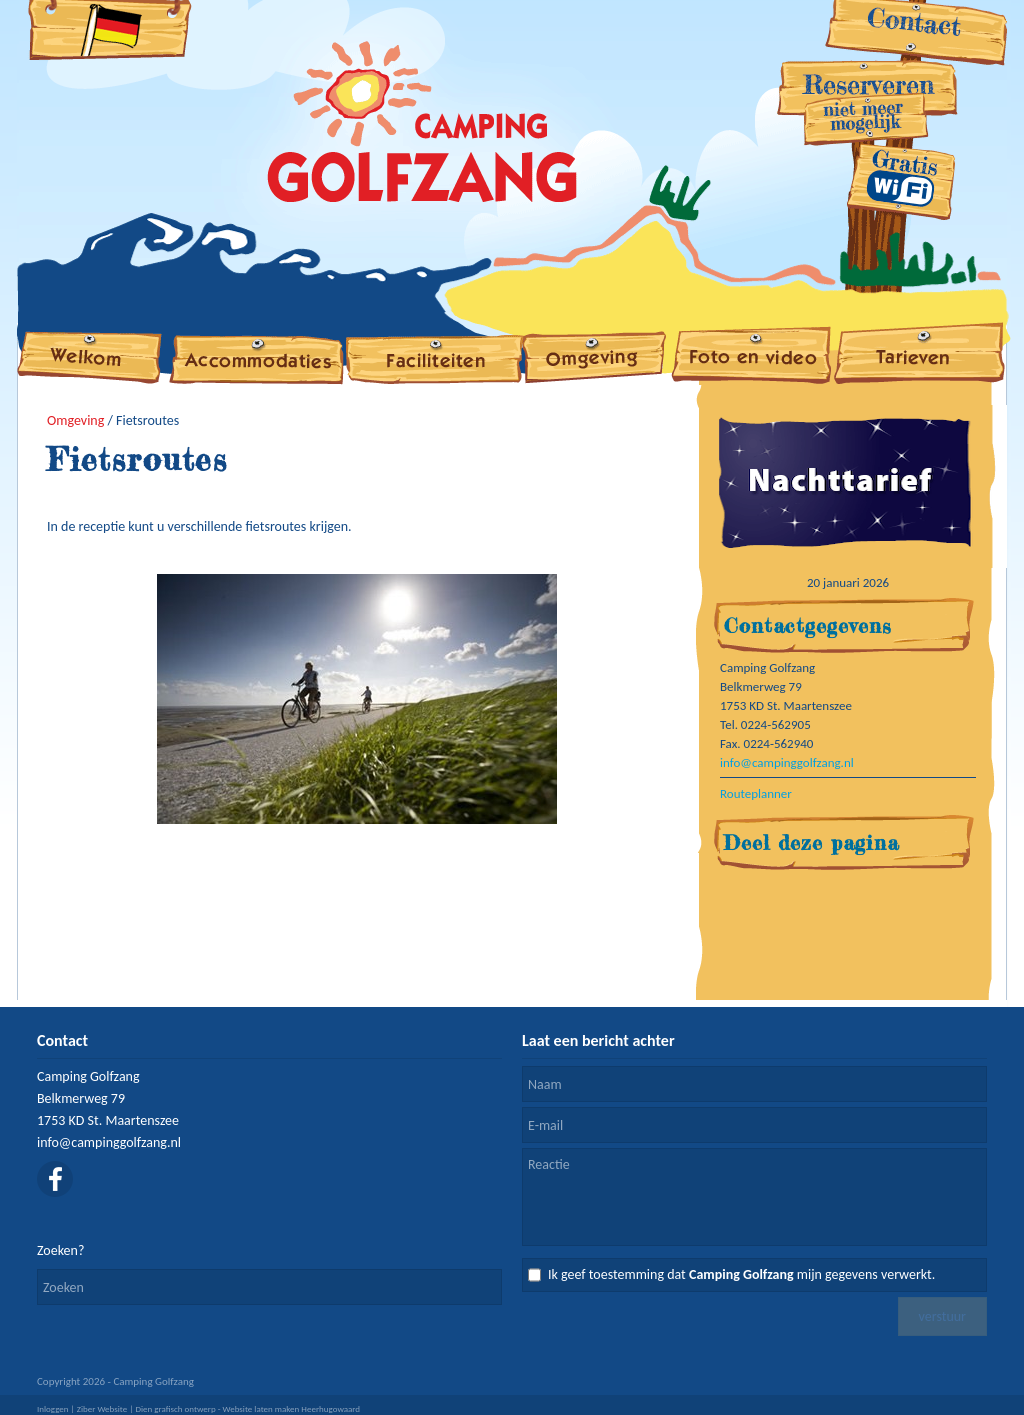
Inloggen (53, 1408)
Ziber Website (102, 1408)
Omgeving (75, 420)
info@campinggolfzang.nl (787, 762)
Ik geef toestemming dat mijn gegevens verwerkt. (741, 1274)
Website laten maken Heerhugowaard (292, 1408)
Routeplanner (756, 793)
